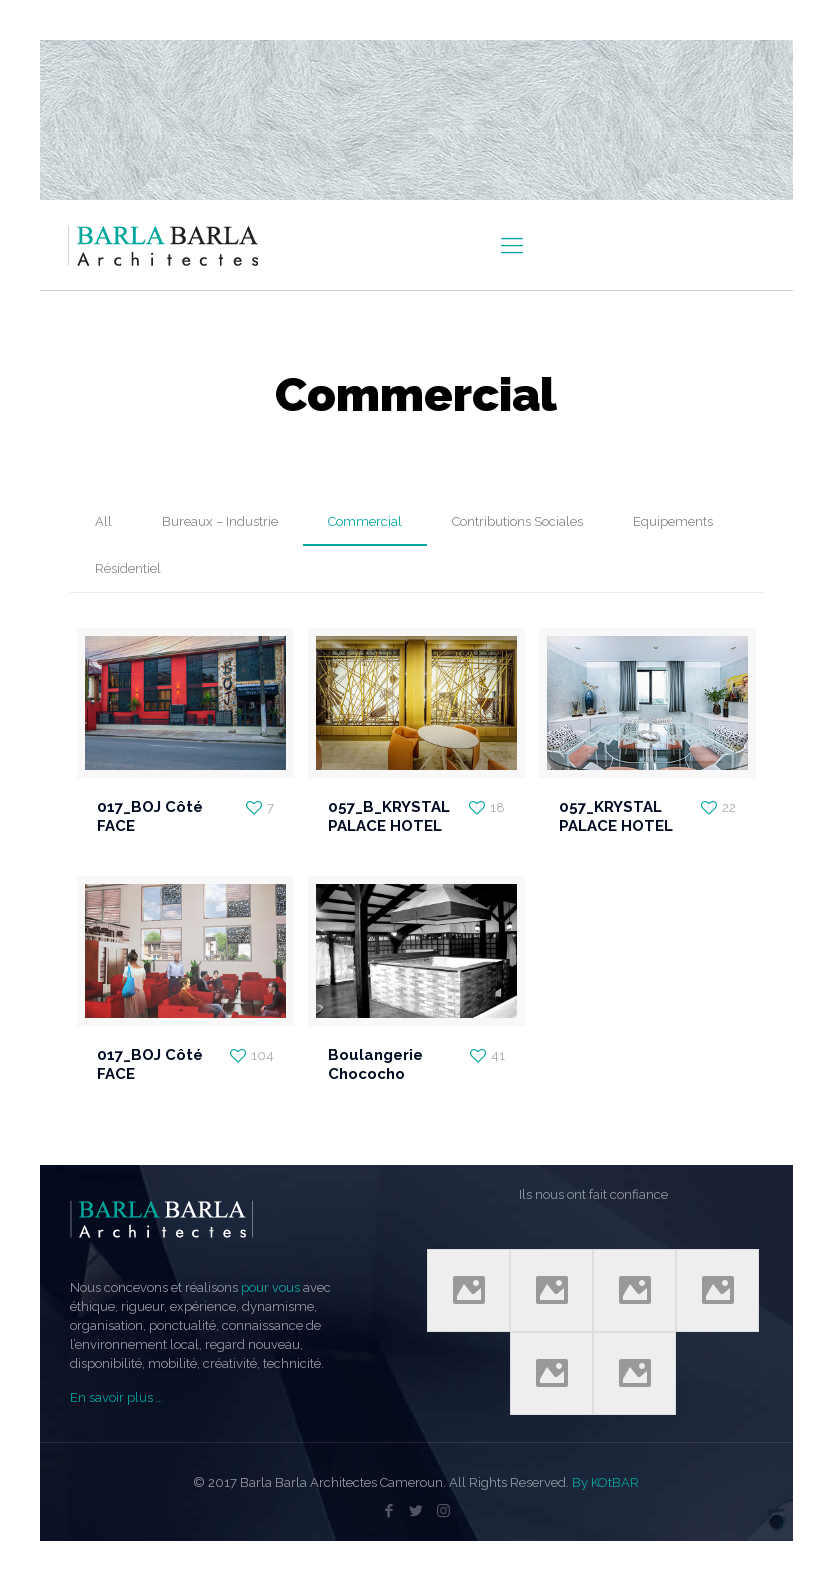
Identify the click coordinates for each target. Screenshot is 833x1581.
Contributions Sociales (517, 521)
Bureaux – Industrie (220, 521)
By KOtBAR (605, 1482)
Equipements (673, 521)
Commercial (365, 521)
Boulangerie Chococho (375, 1064)
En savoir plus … (116, 1397)
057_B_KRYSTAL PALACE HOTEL (389, 816)
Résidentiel (128, 568)
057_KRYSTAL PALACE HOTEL (616, 816)
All (103, 521)
